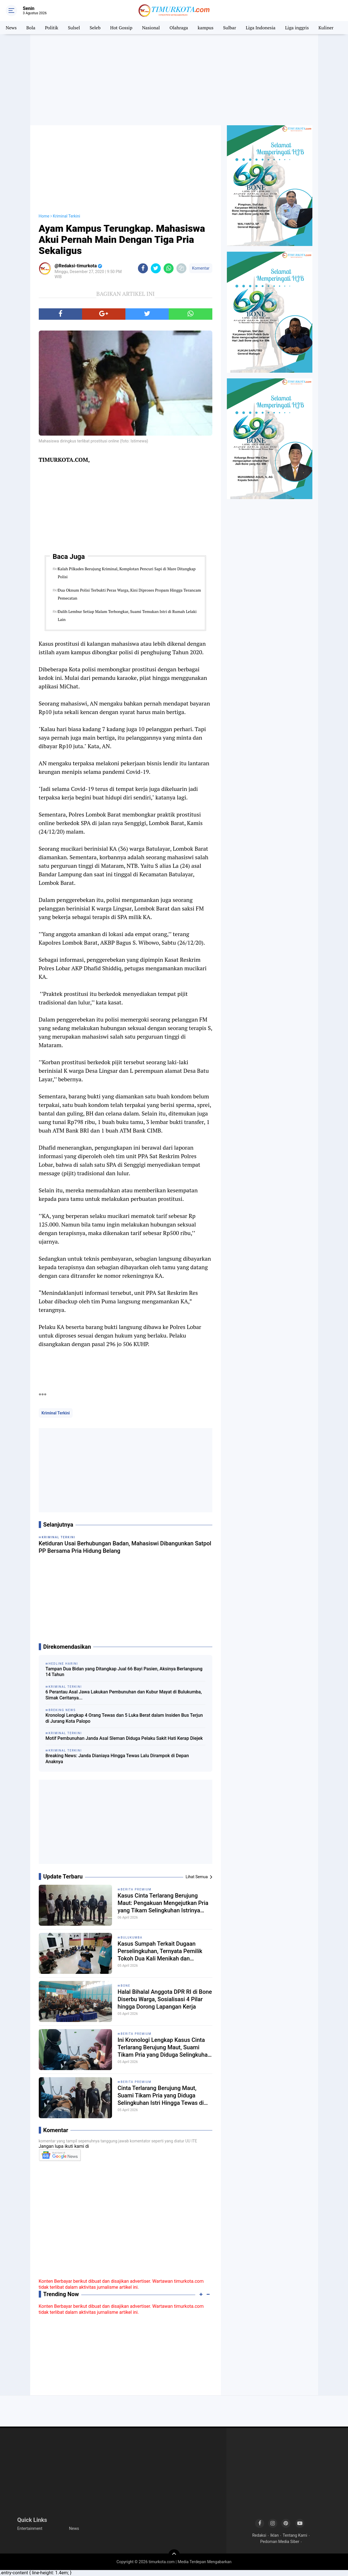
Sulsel (74, 27)
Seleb (94, 27)
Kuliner (325, 27)
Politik (51, 27)
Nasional (151, 27)
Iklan (274, 2535)
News (11, 27)
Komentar (200, 268)
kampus (205, 27)
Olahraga (179, 27)
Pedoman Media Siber (279, 2541)
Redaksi (259, 2535)
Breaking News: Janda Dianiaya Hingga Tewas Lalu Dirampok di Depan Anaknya (117, 1758)
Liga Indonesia (260, 27)
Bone (126, 1985)
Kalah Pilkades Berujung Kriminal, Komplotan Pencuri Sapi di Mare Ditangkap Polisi (127, 572)
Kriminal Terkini (56, 1413)
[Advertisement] (174, 80)
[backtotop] (174, 2555)
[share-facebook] (143, 268)
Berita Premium (136, 1889)
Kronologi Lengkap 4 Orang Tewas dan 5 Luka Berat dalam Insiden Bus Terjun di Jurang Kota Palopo (124, 1718)
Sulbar (229, 27)
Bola (30, 27)
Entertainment (29, 2528)
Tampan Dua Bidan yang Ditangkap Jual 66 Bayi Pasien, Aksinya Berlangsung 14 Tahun (124, 1671)
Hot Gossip (121, 27)
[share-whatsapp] (169, 268)
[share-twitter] (156, 268)
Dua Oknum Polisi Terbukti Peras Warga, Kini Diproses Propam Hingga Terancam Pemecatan (129, 594)
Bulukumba (132, 1937)
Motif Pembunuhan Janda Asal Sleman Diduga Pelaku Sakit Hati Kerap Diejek (124, 1738)
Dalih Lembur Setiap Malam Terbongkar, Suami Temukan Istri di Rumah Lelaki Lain (127, 615)
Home (44, 216)
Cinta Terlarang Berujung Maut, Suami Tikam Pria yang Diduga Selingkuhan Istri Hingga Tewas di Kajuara (161, 2096)
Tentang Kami (295, 2535)
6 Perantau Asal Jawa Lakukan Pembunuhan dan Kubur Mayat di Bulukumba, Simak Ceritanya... (124, 1695)
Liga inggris (297, 27)
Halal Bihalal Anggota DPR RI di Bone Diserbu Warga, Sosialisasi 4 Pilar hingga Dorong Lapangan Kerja (165, 1999)
